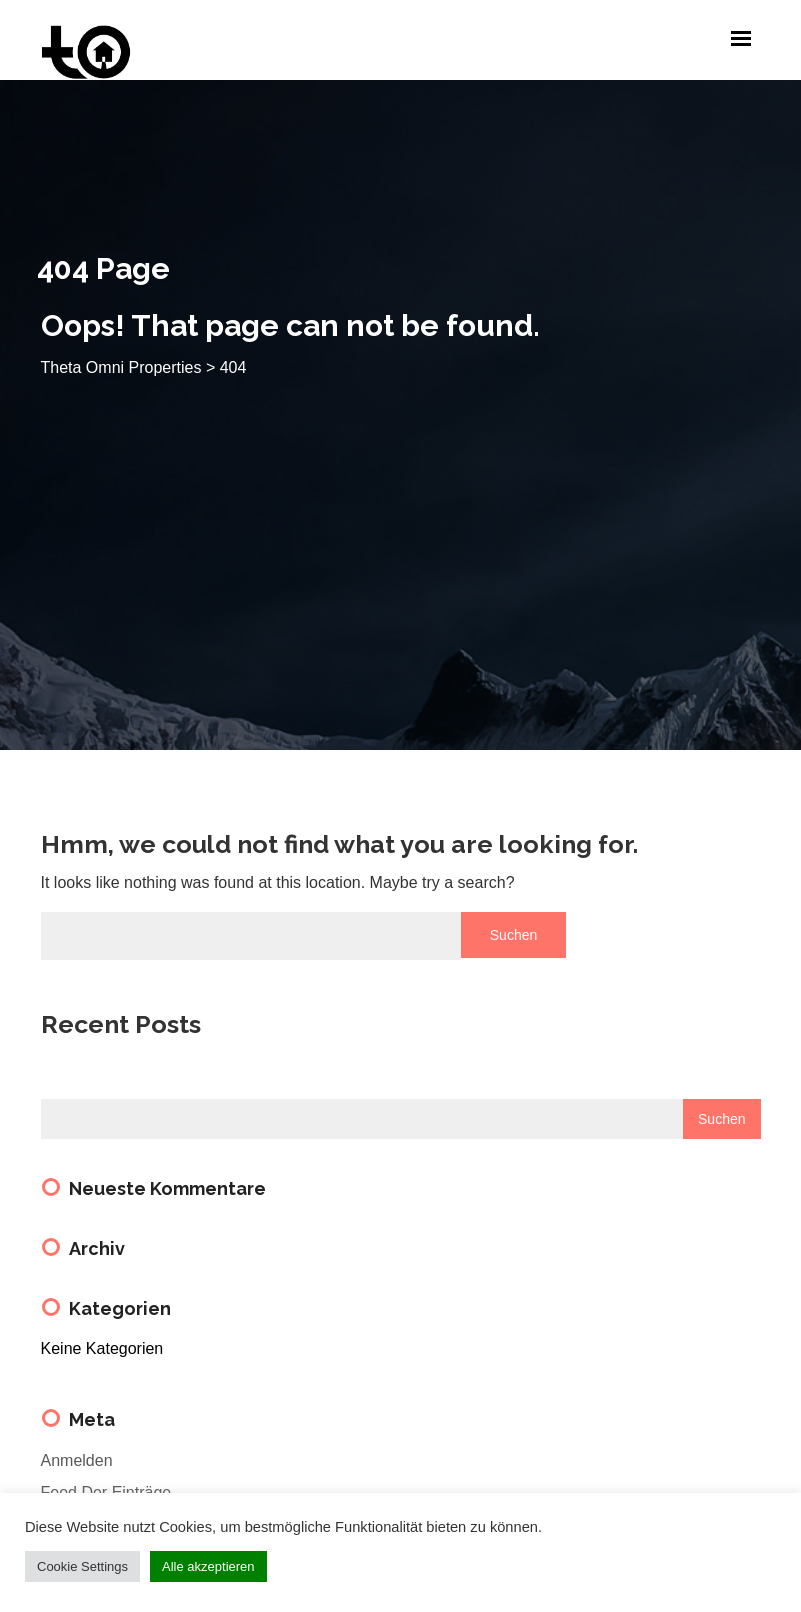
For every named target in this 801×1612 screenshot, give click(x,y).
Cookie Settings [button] (82, 1566)
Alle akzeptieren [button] (208, 1566)
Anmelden (77, 1460)
